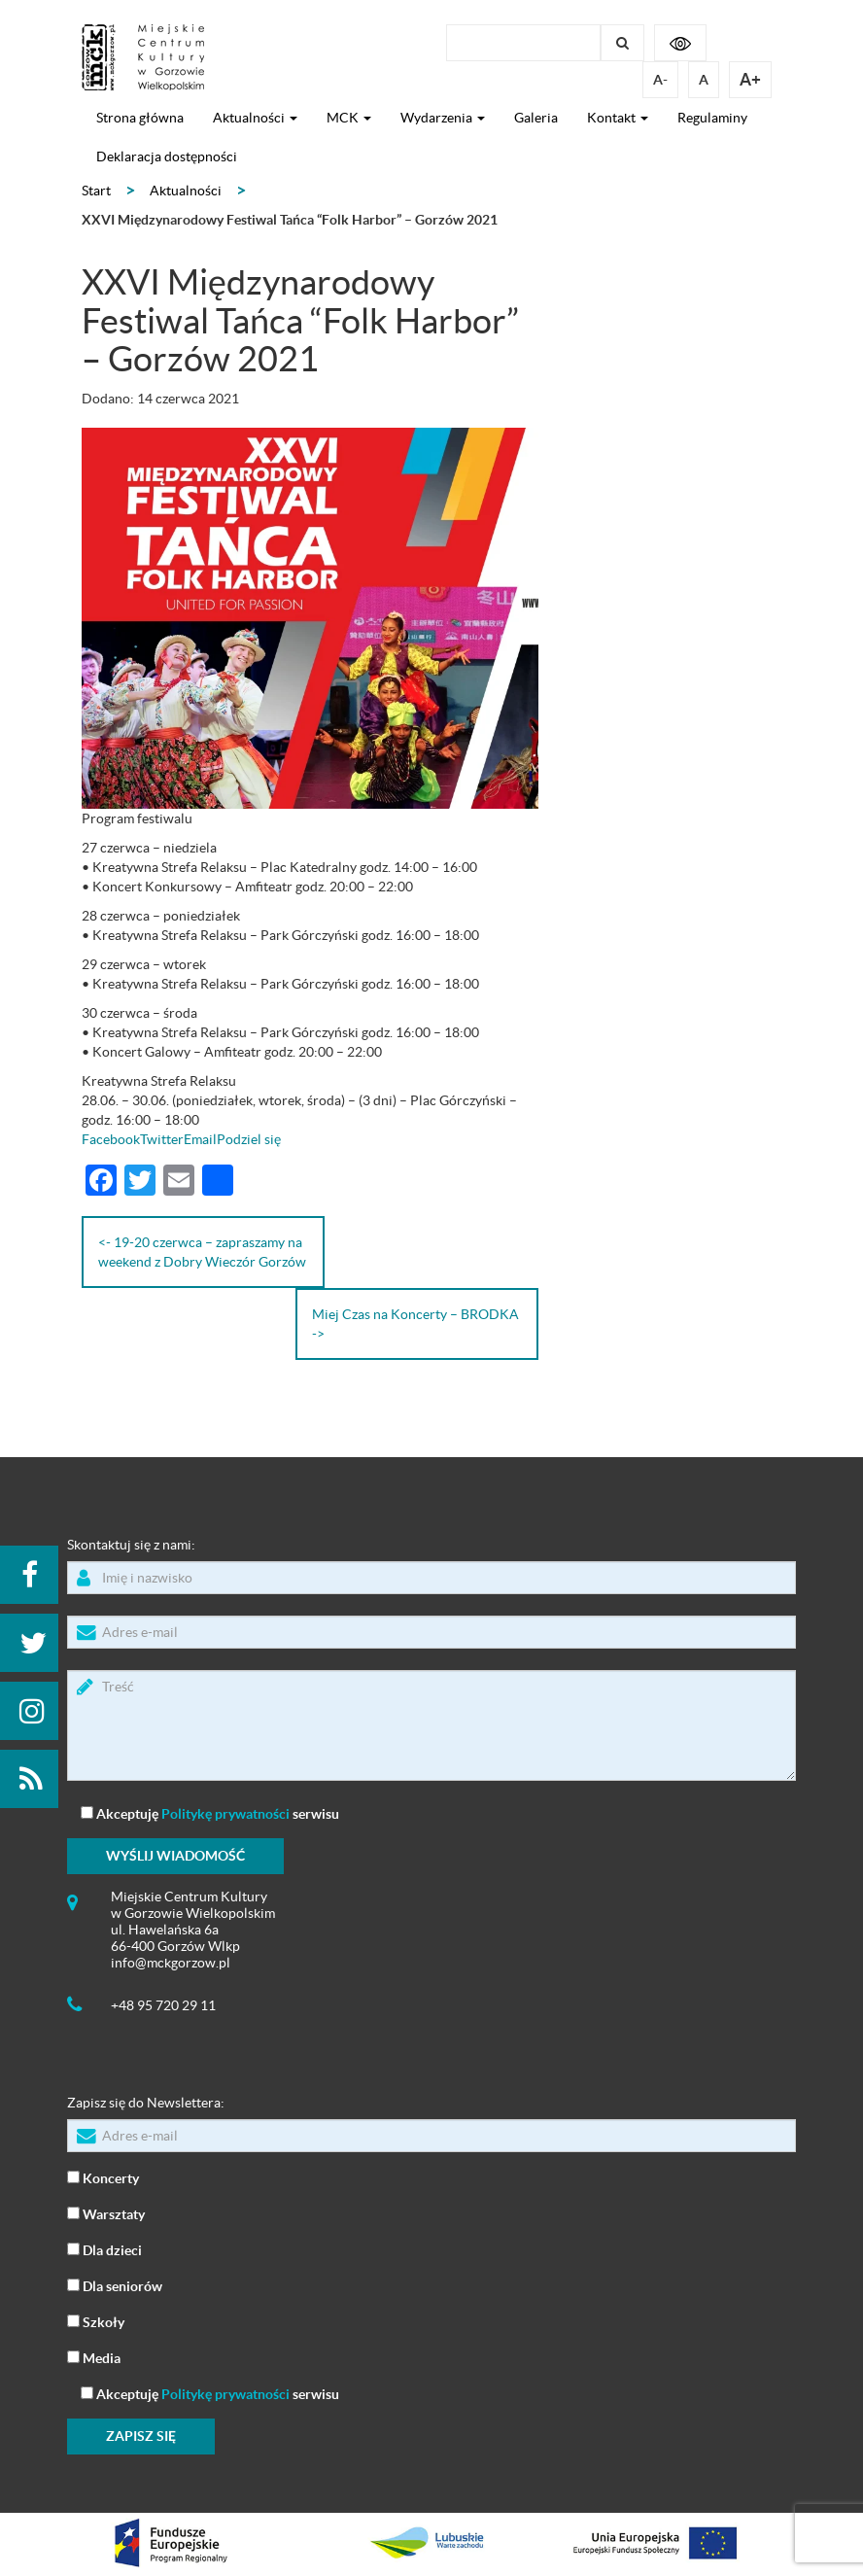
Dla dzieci (104, 2249)
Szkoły (95, 2321)
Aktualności (255, 117)
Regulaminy (712, 117)
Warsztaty (106, 2213)
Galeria (536, 117)
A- (660, 79)
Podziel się (249, 1139)
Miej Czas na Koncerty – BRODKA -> (415, 1323)
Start (96, 190)
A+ (750, 79)
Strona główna (140, 117)
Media (94, 2356)
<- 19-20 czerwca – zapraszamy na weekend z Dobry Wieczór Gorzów (202, 1252)
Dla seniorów (114, 2285)
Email (200, 1139)
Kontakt (617, 117)
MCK (349, 117)
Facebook (111, 1139)
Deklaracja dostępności (166, 156)
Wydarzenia (442, 117)
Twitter (162, 1139)
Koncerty (103, 2177)
